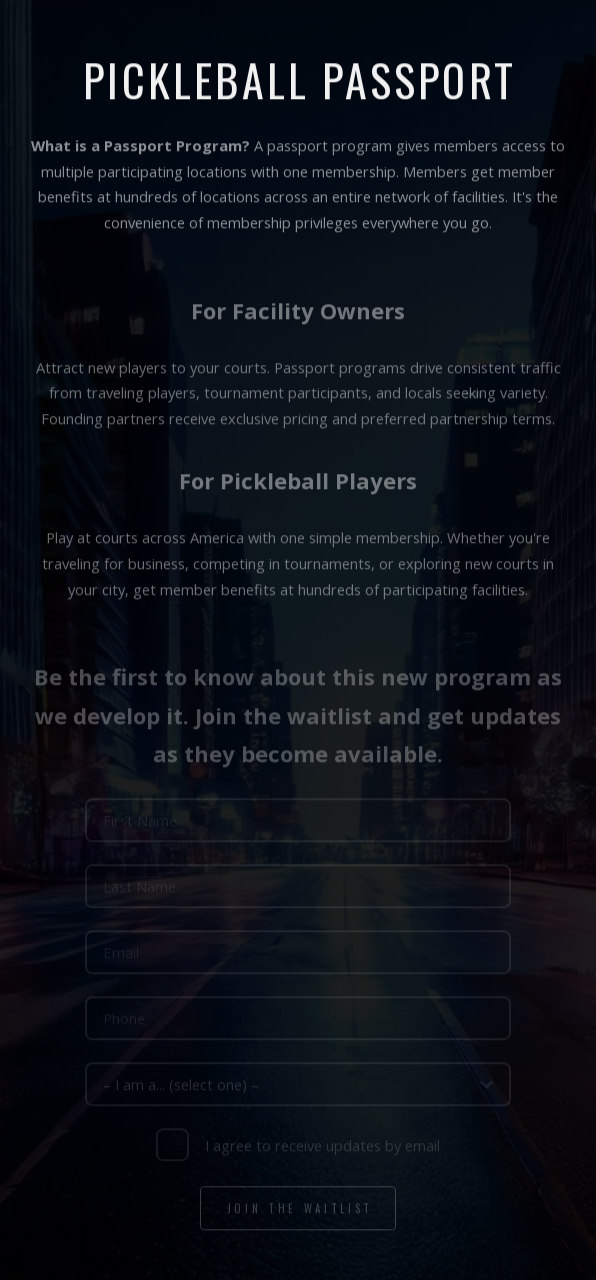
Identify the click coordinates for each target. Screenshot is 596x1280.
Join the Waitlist (300, 1210)
